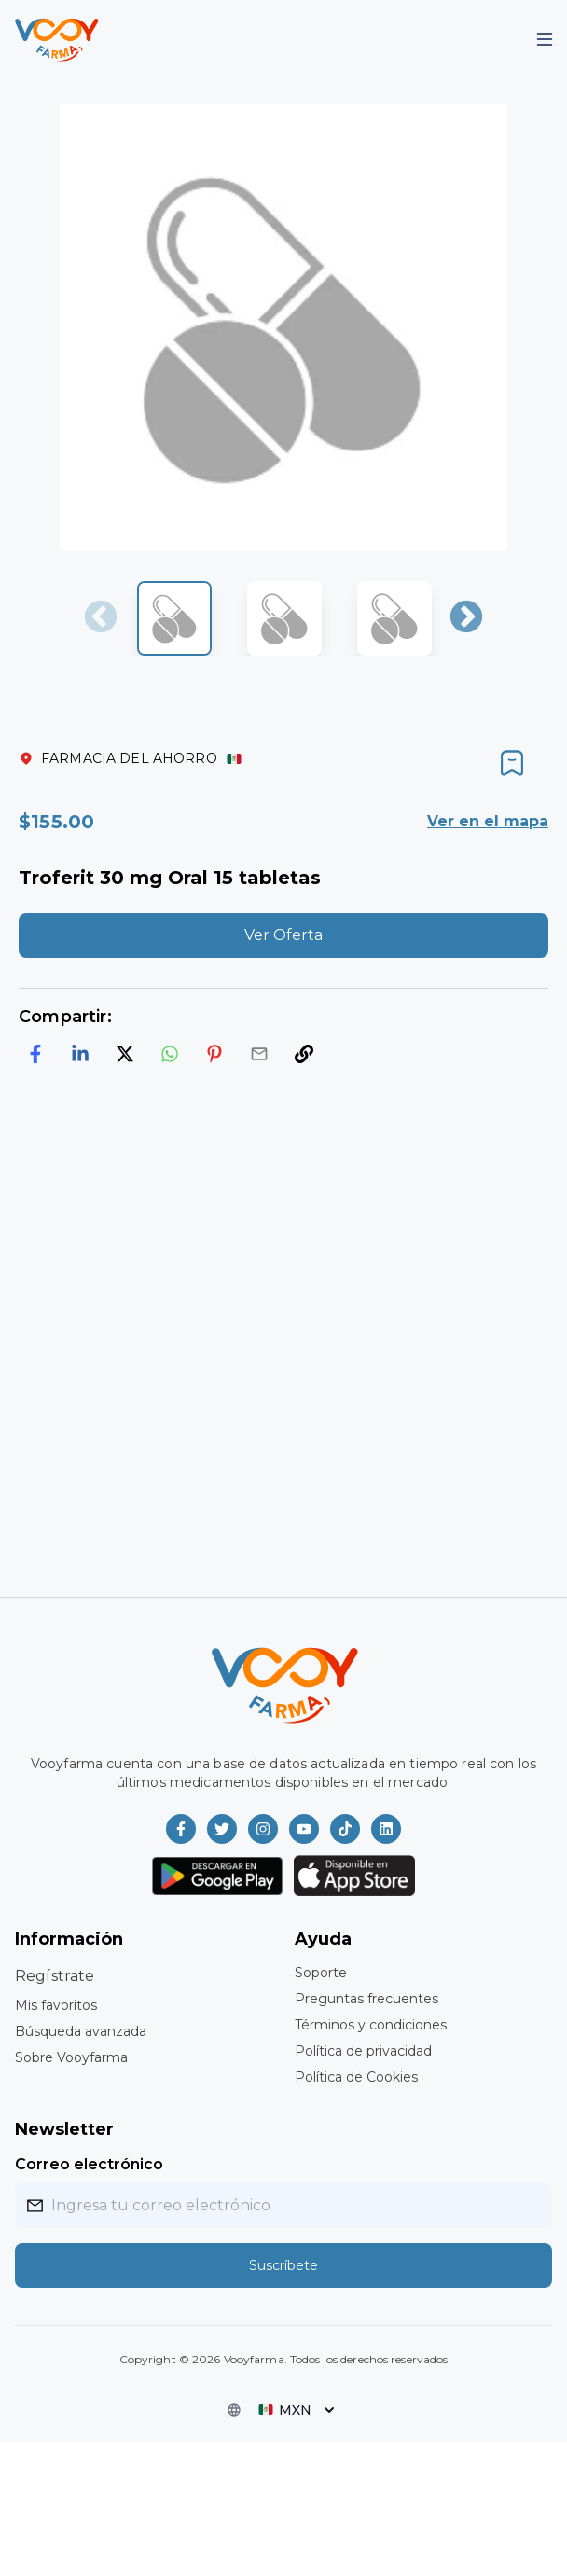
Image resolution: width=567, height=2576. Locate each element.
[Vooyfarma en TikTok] (345, 1829)
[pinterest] (214, 1054)
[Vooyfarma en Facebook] (181, 1829)
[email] (259, 1054)
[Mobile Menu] (544, 39)
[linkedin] (80, 1054)
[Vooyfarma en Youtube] (304, 1829)
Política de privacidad (363, 2051)
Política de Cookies (356, 2077)
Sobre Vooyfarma (71, 2057)
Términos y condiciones (371, 2024)
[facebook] (35, 1054)
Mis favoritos (56, 2005)
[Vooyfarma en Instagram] (263, 1829)
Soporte (321, 1972)
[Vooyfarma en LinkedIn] (386, 1829)
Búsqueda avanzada (80, 2031)
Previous (100, 618)
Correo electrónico (89, 2164)
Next (466, 618)
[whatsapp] (170, 1054)
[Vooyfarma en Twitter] (222, 1829)
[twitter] (125, 1054)
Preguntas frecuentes (366, 1998)
